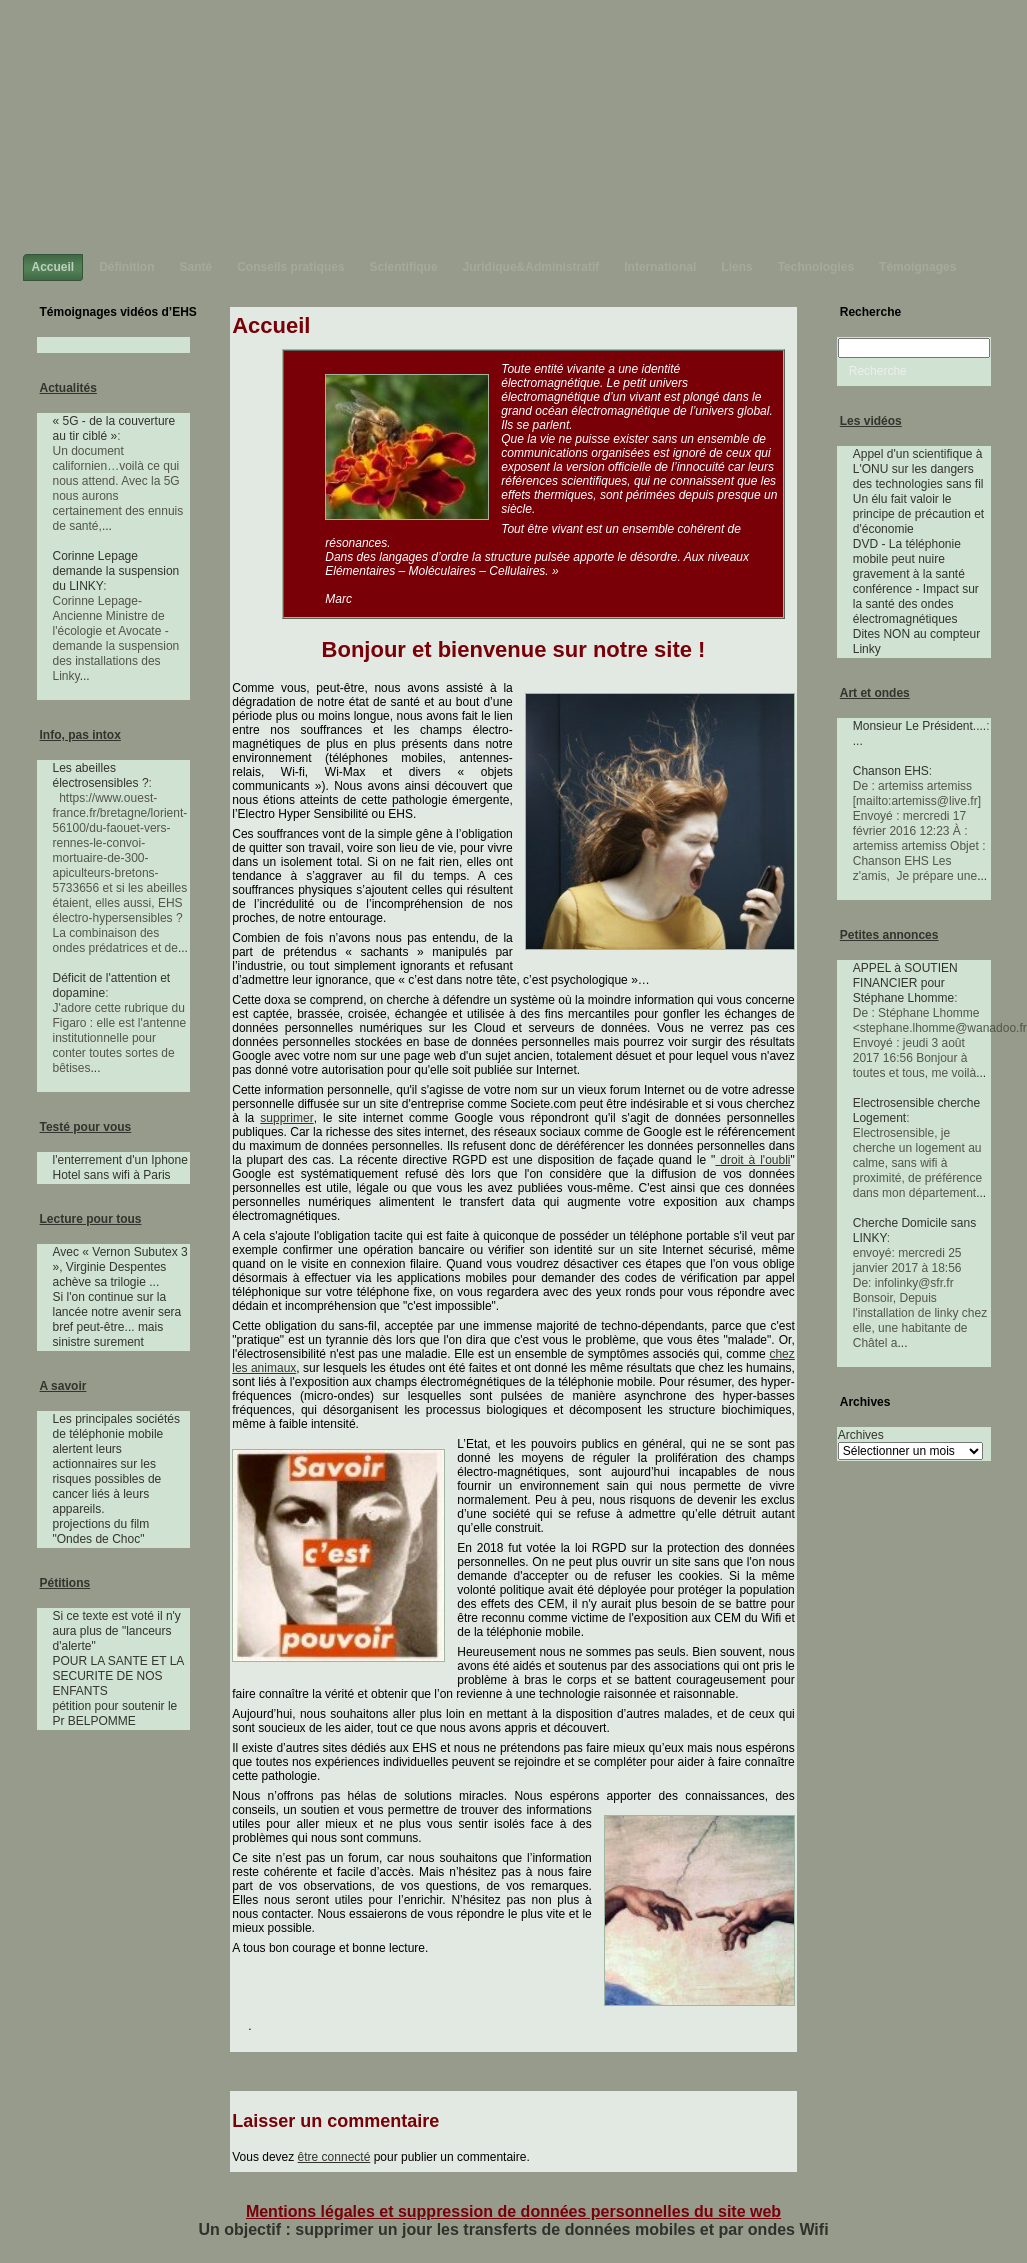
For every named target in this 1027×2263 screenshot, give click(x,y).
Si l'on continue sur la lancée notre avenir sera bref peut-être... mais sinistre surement (117, 1319)
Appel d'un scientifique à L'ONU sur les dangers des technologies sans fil (918, 469)
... (107, 526)
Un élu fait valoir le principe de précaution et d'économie (918, 514)
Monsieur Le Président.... (919, 726)
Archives (861, 1435)
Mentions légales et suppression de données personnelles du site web (513, 2211)
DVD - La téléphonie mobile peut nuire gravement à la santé (909, 559)
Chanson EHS (891, 771)
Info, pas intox (80, 735)
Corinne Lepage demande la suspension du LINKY (116, 571)
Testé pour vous (86, 1127)
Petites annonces (889, 935)
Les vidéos (871, 421)
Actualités (68, 388)
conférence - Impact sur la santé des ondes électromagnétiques (916, 604)
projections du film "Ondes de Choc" (101, 1531)
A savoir (63, 1386)
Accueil (271, 325)
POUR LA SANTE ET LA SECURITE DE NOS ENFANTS (118, 1676)
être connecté (334, 2157)
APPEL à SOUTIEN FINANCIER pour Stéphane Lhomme (905, 983)
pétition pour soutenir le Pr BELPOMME (115, 1713)
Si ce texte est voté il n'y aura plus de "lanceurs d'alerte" (117, 1631)
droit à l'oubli (752, 1160)
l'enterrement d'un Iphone (120, 1160)
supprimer (286, 1118)
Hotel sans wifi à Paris (112, 1175)
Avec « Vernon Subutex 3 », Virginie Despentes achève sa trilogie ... (120, 1267)
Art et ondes (875, 693)
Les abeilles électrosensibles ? (101, 775)
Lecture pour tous (91, 1219)
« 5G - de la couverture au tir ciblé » (114, 428)
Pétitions (65, 1583)
